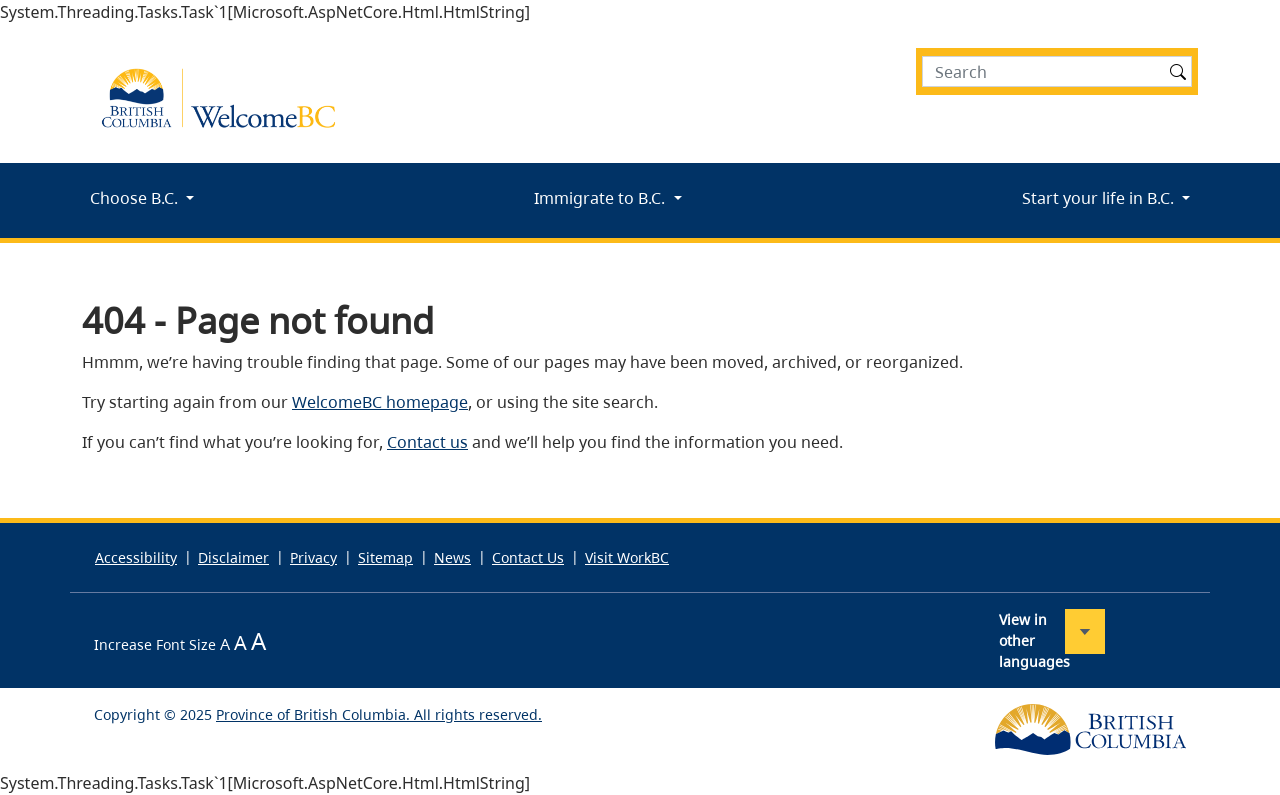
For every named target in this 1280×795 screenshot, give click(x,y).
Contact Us (528, 557)
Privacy (313, 557)
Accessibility (136, 557)
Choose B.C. (136, 198)
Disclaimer (233, 557)
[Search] (1057, 71)
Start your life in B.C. (1100, 198)
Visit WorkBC (627, 557)
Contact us (427, 442)
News (452, 557)
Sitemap (385, 557)
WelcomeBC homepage (380, 402)
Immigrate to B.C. (601, 198)
